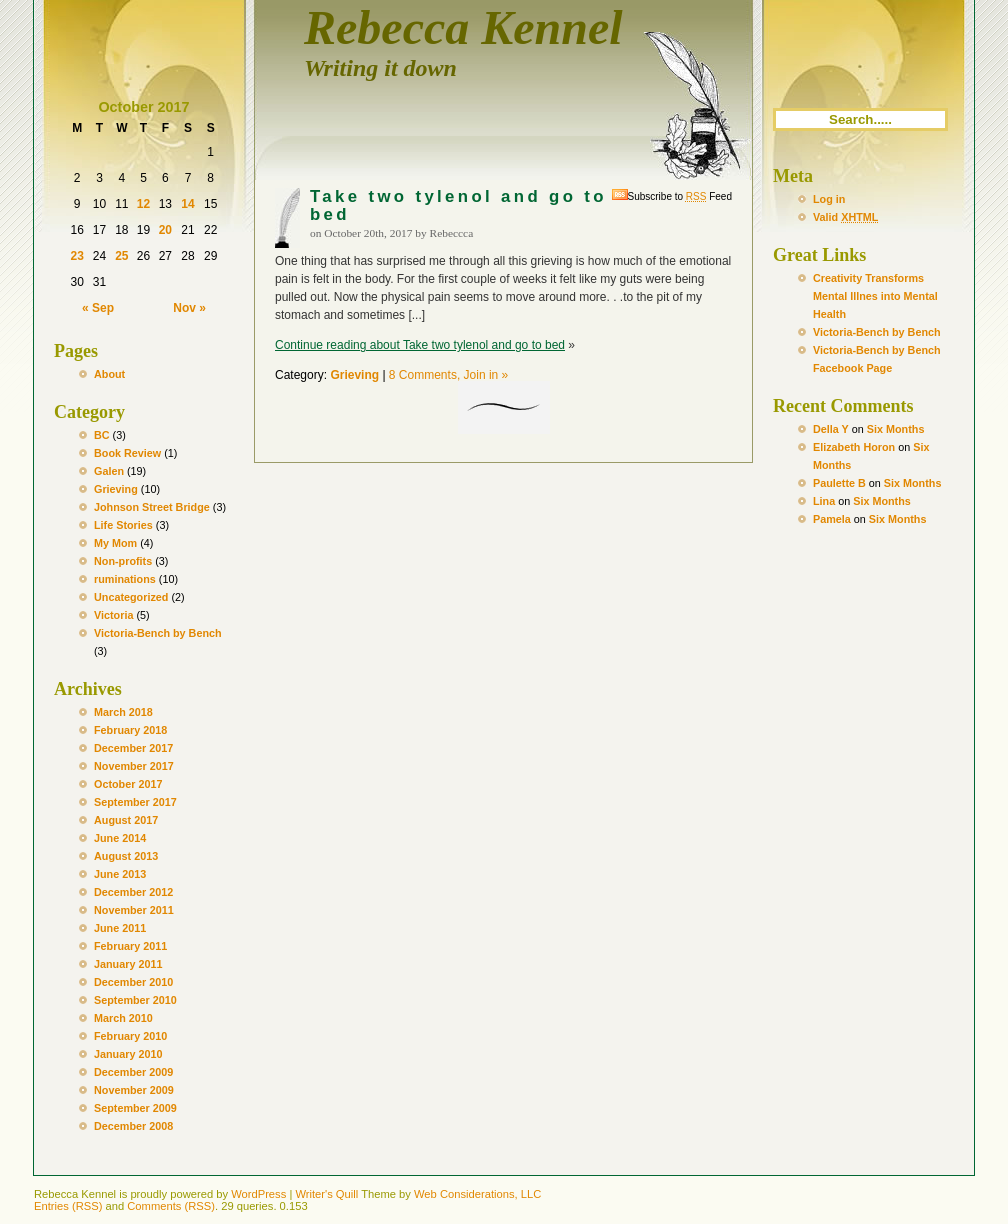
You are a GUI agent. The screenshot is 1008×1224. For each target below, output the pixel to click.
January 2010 (128, 1054)
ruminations (125, 579)
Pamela (832, 519)
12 (143, 204)
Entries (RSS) (68, 1206)
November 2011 (134, 910)
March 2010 (123, 1018)
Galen (109, 471)
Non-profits (123, 561)
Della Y (831, 429)
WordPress (258, 1194)
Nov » (189, 308)
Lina (824, 501)
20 (165, 230)
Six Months (896, 429)
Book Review (127, 453)
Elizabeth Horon (854, 447)
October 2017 (128, 784)
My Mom (115, 543)
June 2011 (120, 928)
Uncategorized (131, 597)
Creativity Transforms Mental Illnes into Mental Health (875, 296)
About (109, 374)
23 (76, 256)
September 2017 (135, 802)
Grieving (116, 489)
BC (102, 435)
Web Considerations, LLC (477, 1194)
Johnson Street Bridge (152, 507)
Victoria (113, 615)
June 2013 (120, 874)
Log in (829, 199)
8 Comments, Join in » (448, 375)
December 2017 (133, 748)
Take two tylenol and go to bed (458, 205)
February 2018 (130, 730)
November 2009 (134, 1090)
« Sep (98, 308)
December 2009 (133, 1072)
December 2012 (133, 892)
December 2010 (133, 982)
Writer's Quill (326, 1194)
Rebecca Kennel (463, 27)
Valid (845, 217)
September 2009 (135, 1108)
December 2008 (133, 1126)
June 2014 (120, 838)
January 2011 (128, 964)
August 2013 (126, 856)
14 (187, 204)
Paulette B (839, 483)
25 (121, 256)
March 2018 (123, 712)
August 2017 (126, 820)
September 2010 (135, 1000)
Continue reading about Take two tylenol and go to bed (420, 345)
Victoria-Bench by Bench (158, 633)
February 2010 (130, 1036)
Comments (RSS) (171, 1206)
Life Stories (123, 525)
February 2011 (130, 946)
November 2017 (134, 766)
